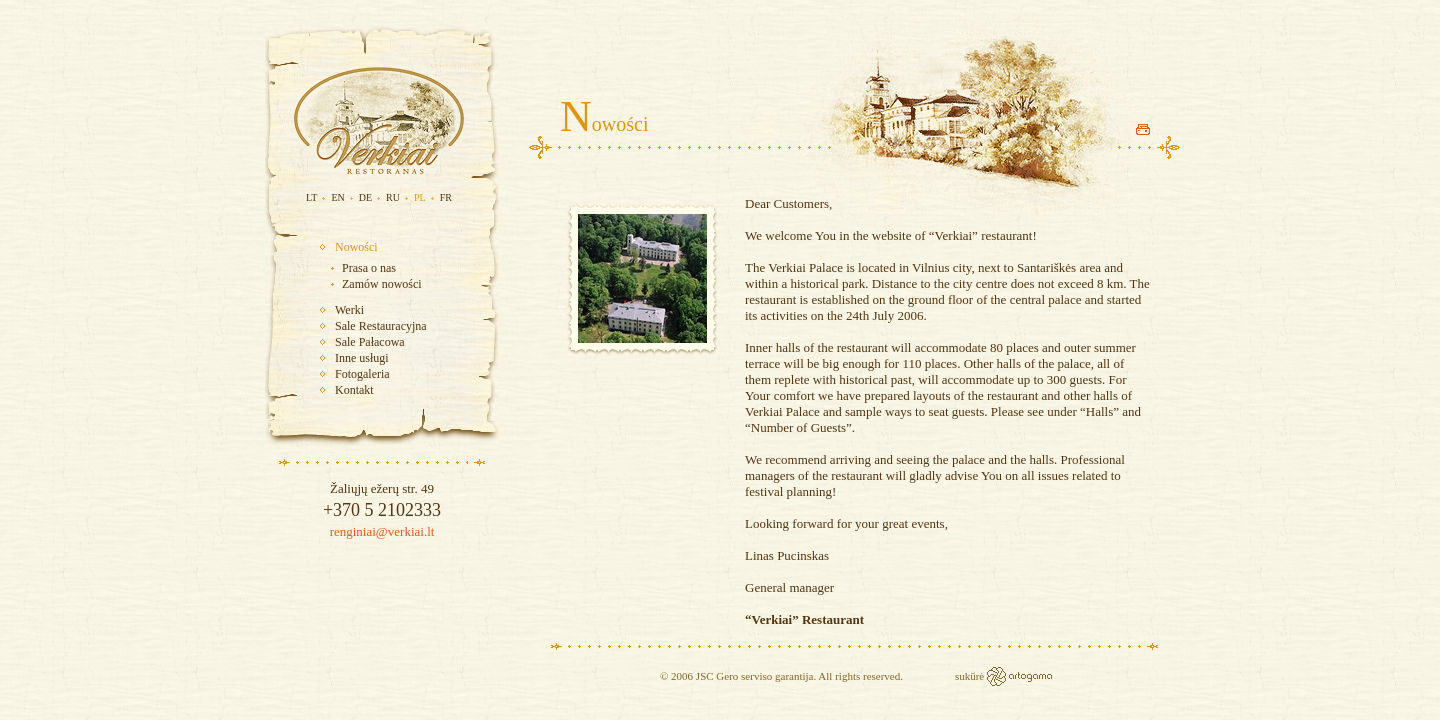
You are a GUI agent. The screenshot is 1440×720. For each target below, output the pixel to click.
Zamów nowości (382, 284)
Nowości (356, 247)
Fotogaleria (362, 374)
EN (337, 197)
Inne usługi (362, 358)
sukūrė (971, 676)
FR (446, 197)
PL (420, 197)
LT (311, 197)
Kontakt (354, 390)
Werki (349, 310)
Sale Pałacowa (370, 342)
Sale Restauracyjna (381, 326)
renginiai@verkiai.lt (382, 531)
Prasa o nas (369, 268)
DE (365, 197)
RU (393, 197)
